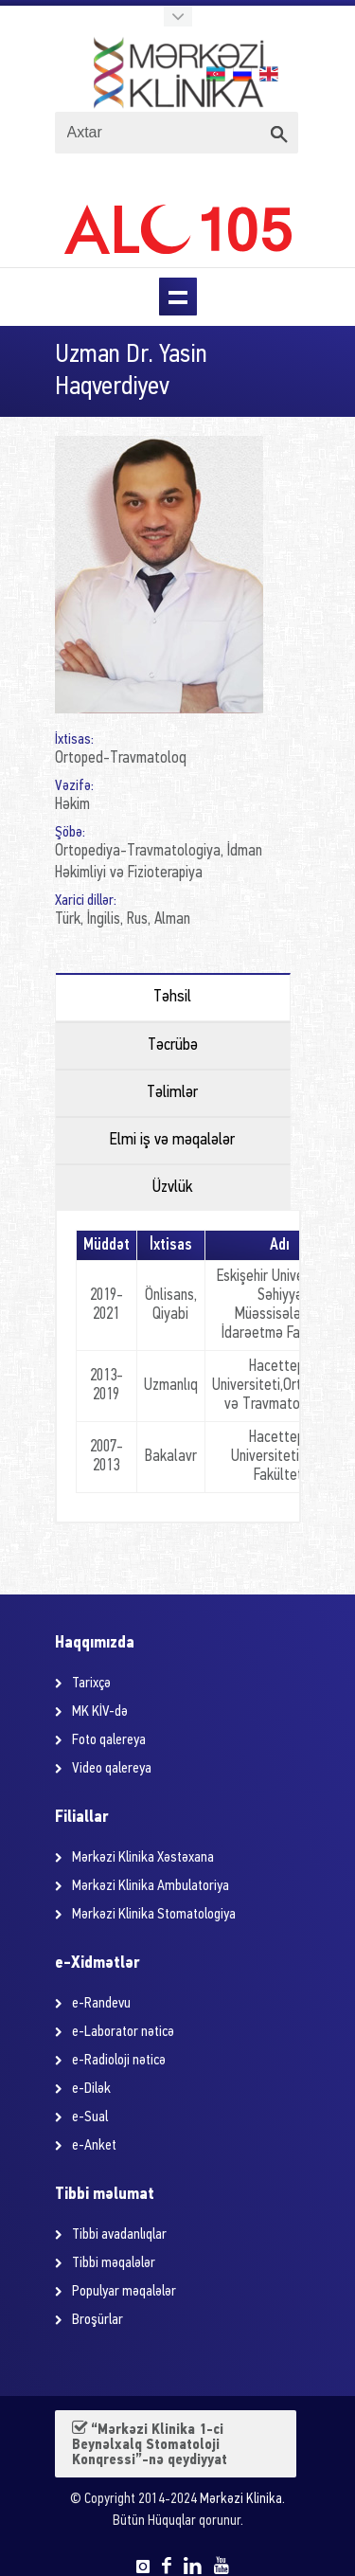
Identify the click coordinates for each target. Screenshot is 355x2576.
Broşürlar (97, 2320)
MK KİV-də (100, 1712)
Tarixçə (91, 1683)
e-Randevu (101, 2003)
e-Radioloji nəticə (119, 2060)
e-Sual (90, 2117)
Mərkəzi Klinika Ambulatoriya (150, 1886)
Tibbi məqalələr (113, 2263)
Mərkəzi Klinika (241, 2500)
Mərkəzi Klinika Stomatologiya (154, 1914)
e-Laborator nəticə (123, 2032)
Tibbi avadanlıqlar (119, 2235)
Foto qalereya (109, 1740)
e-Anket (94, 2145)
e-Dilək (91, 2089)
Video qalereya (111, 1768)
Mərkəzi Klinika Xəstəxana (143, 1857)
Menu (178, 296)
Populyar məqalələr (124, 2291)
